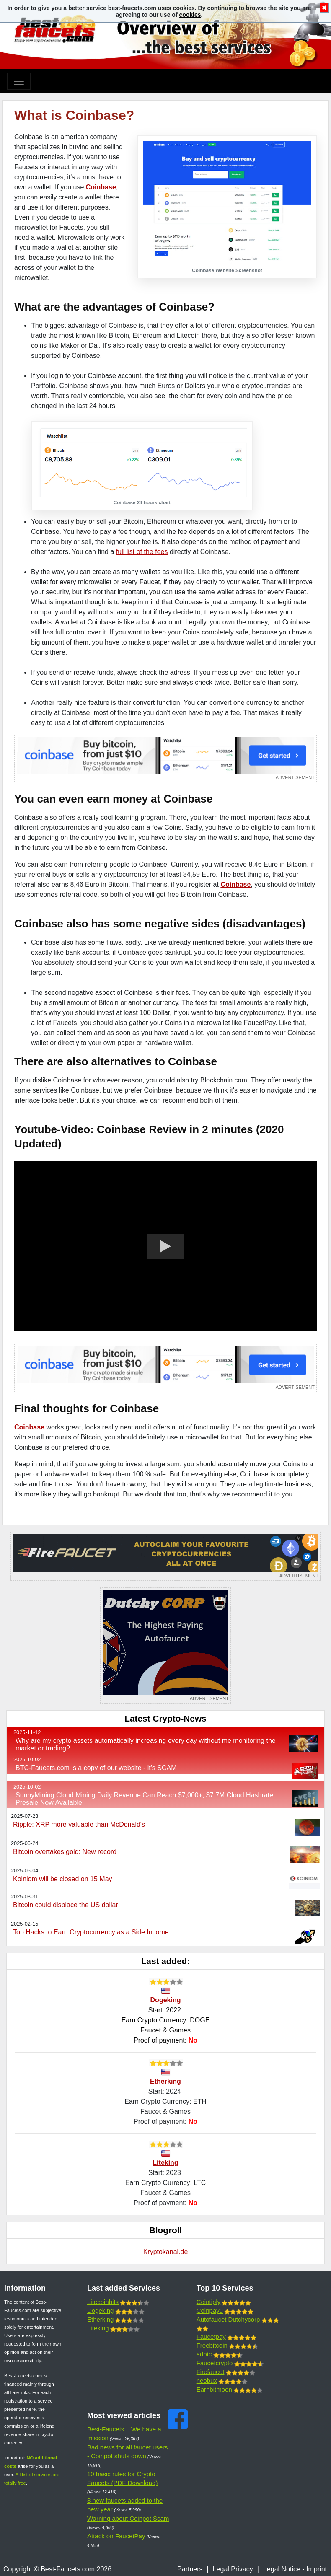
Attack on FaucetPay (116, 2536)
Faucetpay (211, 2336)
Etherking (165, 2081)
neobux (207, 2380)
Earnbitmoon (214, 2389)
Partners (189, 2569)
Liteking (165, 2162)
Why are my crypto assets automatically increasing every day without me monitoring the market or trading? (146, 1744)
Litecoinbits (103, 2301)
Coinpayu (210, 2310)
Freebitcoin (212, 2345)
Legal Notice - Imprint (295, 2569)
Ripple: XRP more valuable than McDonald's (79, 1824)
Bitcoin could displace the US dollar (65, 1904)
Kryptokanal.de (165, 2251)
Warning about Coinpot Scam (128, 2518)
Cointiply (209, 2301)
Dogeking (165, 2000)
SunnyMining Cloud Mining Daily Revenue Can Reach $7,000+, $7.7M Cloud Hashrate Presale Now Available (144, 1799)
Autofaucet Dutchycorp (228, 2319)
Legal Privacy (233, 2569)
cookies (190, 14)
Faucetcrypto (215, 2362)
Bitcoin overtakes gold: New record (64, 1851)
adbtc (204, 2354)
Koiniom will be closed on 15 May (62, 1878)
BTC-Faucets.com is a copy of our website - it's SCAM (96, 1767)
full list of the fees (142, 551)
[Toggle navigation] (19, 81)
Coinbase (101, 187)
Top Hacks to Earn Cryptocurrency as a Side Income (91, 1932)
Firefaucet (211, 2371)
